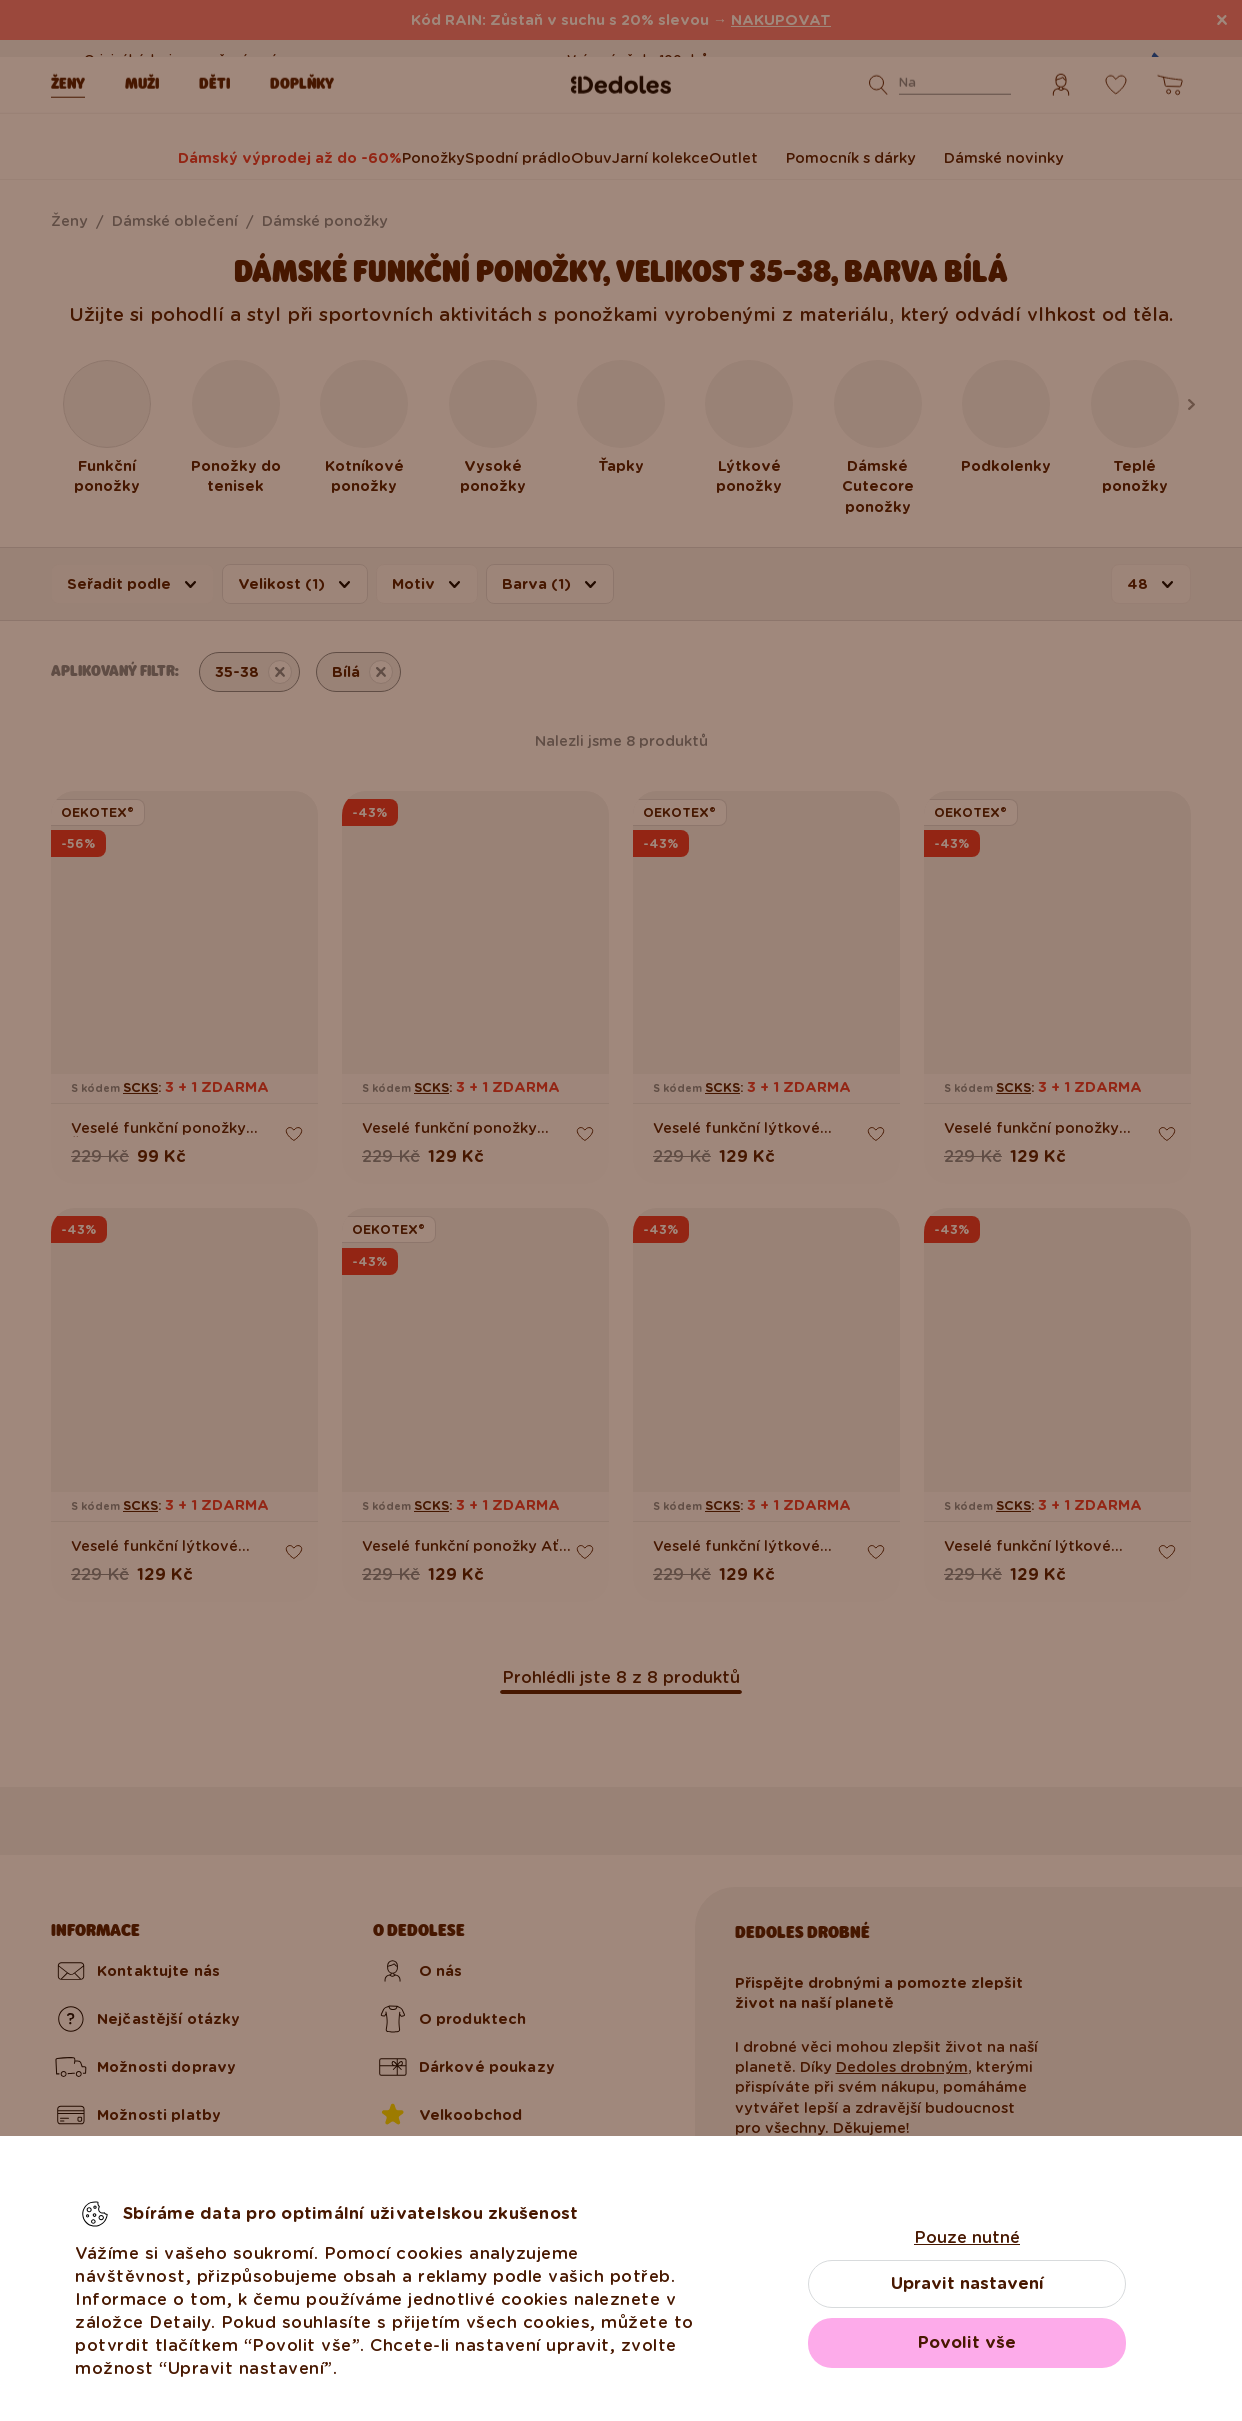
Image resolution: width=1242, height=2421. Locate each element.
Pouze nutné (967, 2237)
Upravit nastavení (967, 2283)
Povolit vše (967, 2342)
